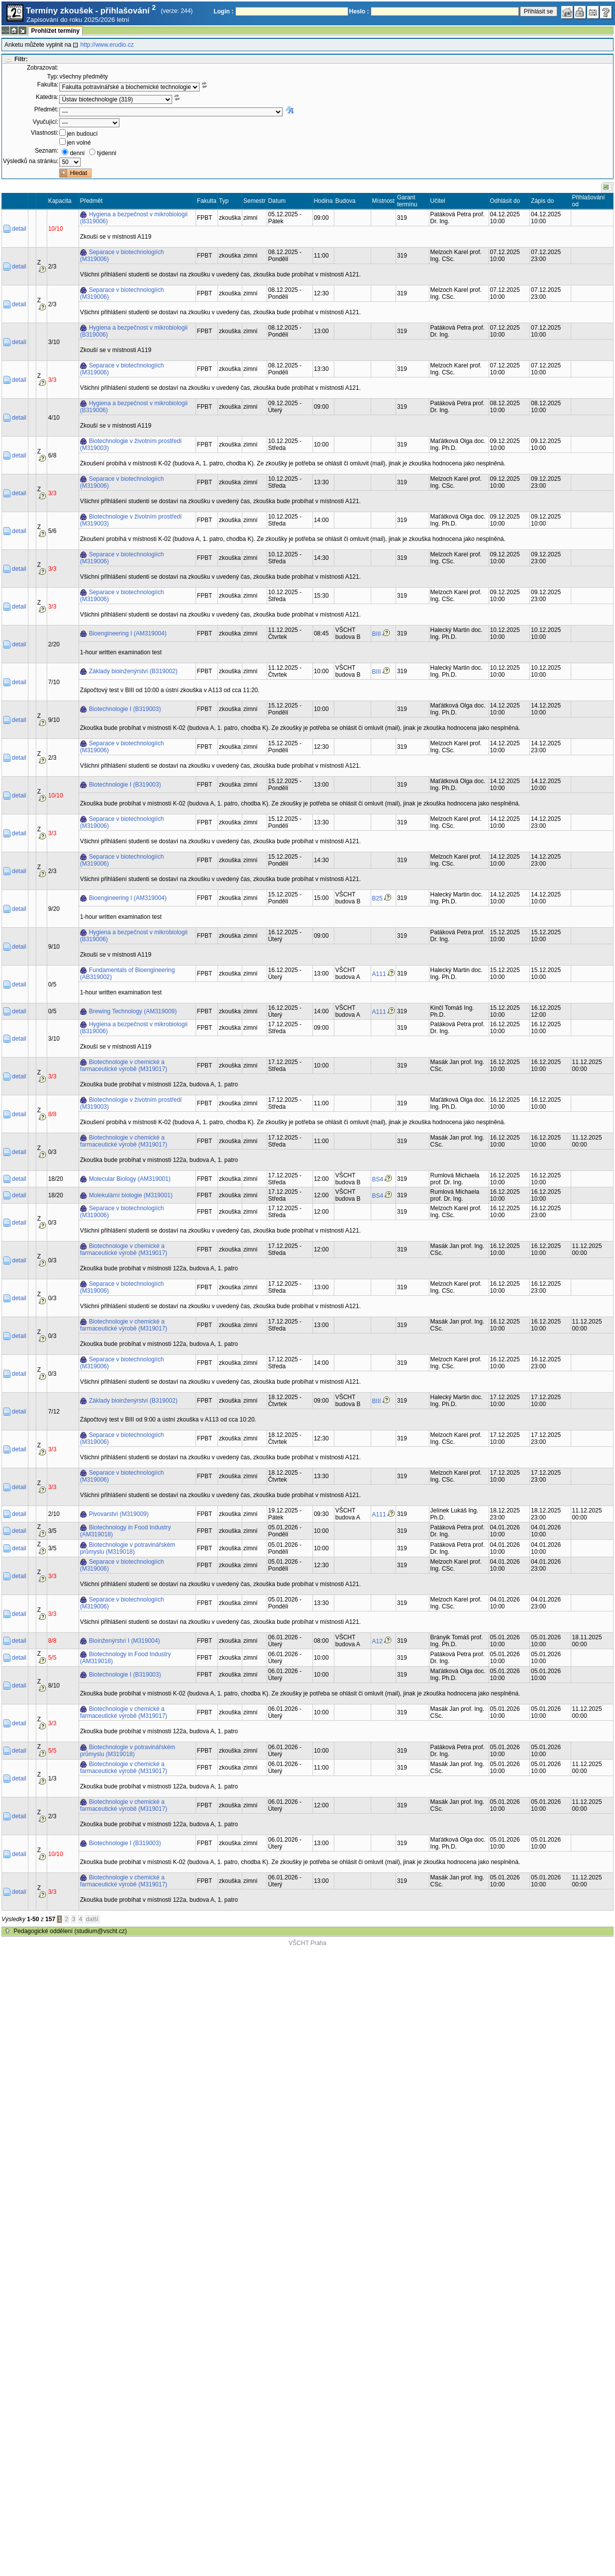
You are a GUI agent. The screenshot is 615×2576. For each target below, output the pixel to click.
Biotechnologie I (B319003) (125, 709)
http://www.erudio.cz (106, 44)
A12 (377, 1641)
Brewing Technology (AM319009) (133, 1011)
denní (77, 153)
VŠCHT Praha (307, 1943)
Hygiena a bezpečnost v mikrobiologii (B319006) (134, 218)
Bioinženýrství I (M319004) (124, 1640)
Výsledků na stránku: (30, 161)
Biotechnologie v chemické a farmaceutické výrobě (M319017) (123, 1065)
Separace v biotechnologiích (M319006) (122, 256)
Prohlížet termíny (55, 30)
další (92, 1919)
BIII (376, 633)
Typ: (53, 76)
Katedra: (47, 96)
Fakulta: (48, 84)
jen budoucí (82, 133)
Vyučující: (46, 121)
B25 (377, 898)
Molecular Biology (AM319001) (130, 1178)
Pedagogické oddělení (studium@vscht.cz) (70, 1931)
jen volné (79, 142)
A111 (379, 974)
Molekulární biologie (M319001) (131, 1195)
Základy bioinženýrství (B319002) (133, 671)
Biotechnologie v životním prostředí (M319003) (131, 444)
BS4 (378, 1179)
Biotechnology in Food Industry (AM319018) (125, 1531)
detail (19, 228)
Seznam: (46, 150)
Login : (223, 11)
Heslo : (359, 11)
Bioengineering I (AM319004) (128, 633)
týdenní (106, 153)
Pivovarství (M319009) (119, 1513)
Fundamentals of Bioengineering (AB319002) (127, 973)
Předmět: (46, 109)
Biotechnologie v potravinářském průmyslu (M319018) (127, 1548)
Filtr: (21, 59)
